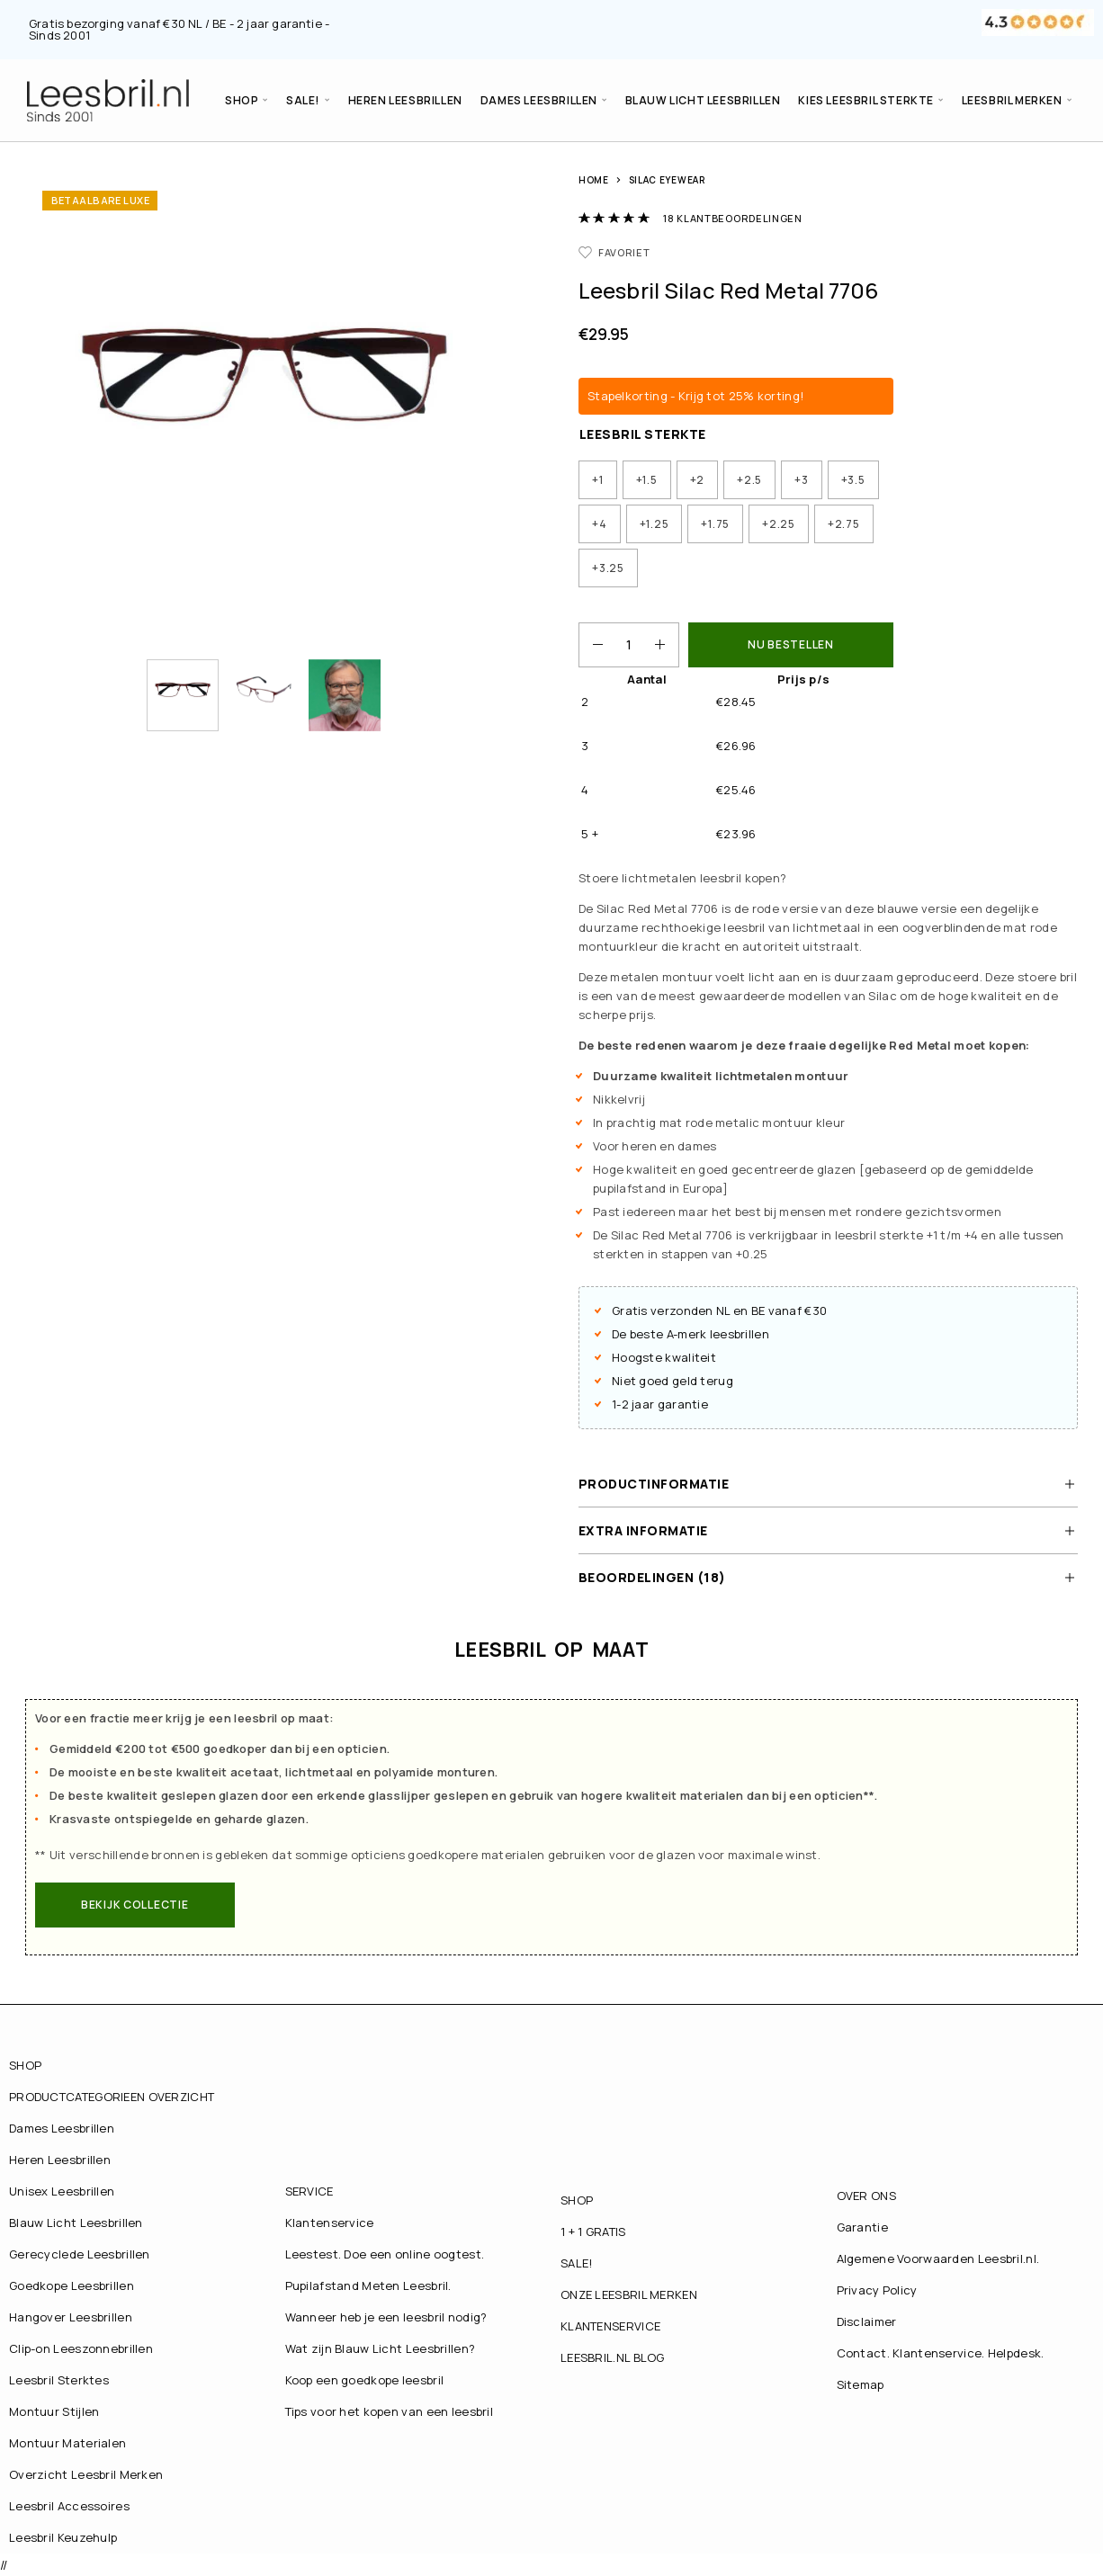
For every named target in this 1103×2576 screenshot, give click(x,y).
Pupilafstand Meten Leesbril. (368, 2285)
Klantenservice (329, 2222)
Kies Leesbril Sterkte (866, 100)
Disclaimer (867, 2321)
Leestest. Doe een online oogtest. (385, 2254)
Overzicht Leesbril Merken (86, 2474)
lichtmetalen (659, 878)
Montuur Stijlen (54, 2411)
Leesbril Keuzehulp (63, 2537)
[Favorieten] (614, 252)
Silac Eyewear (667, 180)
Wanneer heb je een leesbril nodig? (386, 2317)
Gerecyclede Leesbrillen (79, 2254)
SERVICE (309, 2191)
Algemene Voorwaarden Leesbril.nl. (938, 2258)
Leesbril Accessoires (69, 2506)
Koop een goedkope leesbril (364, 2380)
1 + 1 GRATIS (593, 2231)
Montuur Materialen (67, 2443)
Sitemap (860, 2384)
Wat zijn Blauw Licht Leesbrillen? (380, 2348)
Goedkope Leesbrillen (71, 2285)
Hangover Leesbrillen (70, 2317)
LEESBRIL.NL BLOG (612, 2357)
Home (593, 180)
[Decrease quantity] (591, 644)
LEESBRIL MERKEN (1012, 100)
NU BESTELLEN (791, 644)
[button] (135, 1905)
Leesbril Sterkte (642, 434)
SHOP (241, 100)
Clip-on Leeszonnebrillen (81, 2348)
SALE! (303, 100)
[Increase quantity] (666, 644)
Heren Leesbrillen (405, 100)
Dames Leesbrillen (538, 100)
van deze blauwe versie (888, 908)
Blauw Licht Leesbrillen (703, 100)
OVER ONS (866, 2195)
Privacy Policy (877, 2290)
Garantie (862, 2227)
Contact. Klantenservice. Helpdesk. (941, 2353)
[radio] (597, 479)
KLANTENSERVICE (610, 2326)
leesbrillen (739, 1334)
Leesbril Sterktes (59, 2380)
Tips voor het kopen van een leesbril (389, 2411)
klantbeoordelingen (732, 218)
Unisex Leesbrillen (61, 2191)
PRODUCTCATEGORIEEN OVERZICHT (111, 2097)
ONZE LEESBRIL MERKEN (628, 2294)
